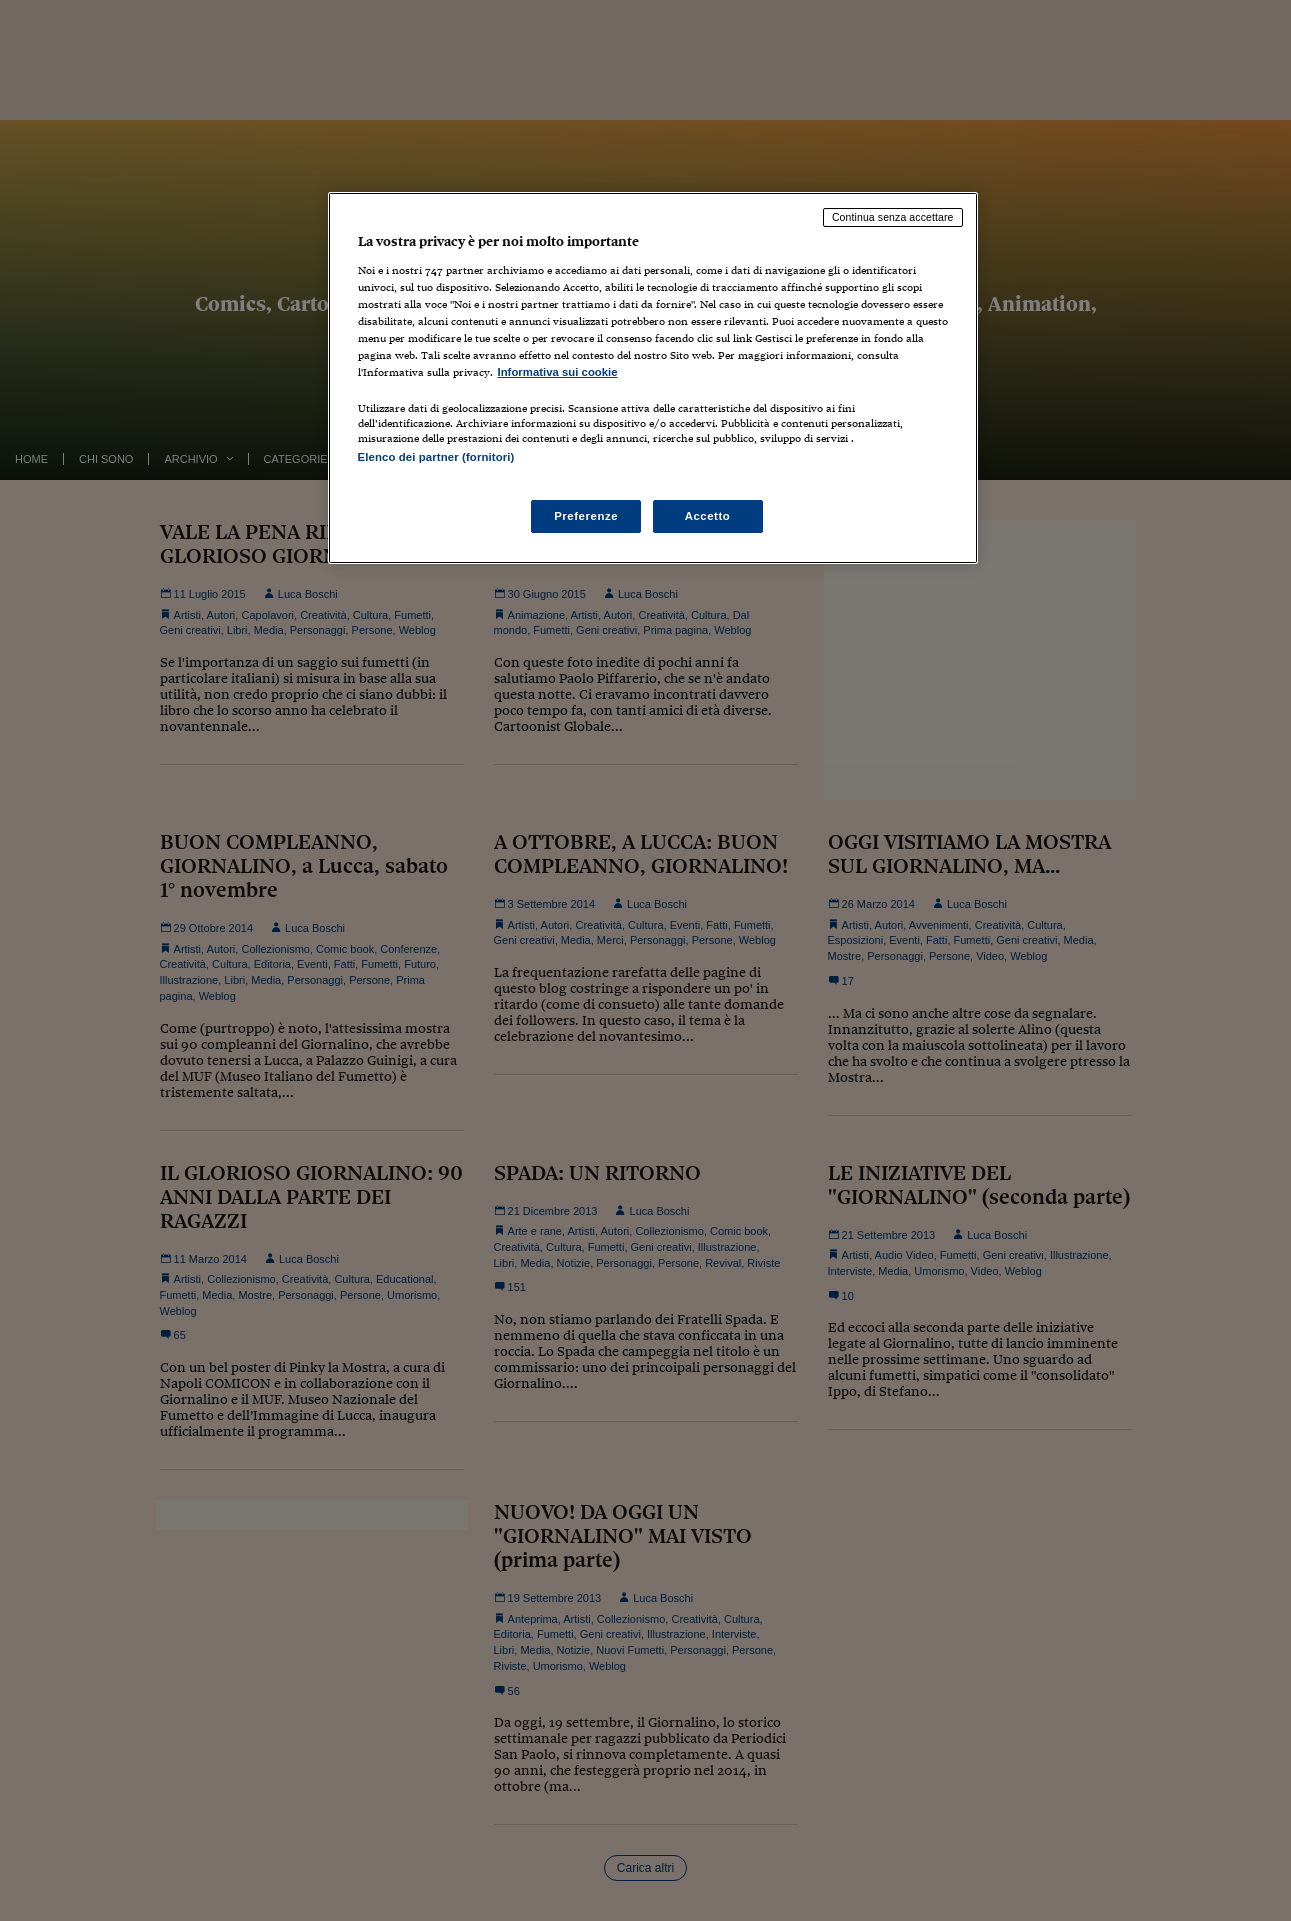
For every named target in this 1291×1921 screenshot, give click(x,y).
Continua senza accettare (893, 217)
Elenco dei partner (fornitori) (436, 457)
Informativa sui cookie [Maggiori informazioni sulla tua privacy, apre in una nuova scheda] (558, 372)
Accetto (708, 516)
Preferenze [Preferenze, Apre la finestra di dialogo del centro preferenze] (586, 516)
